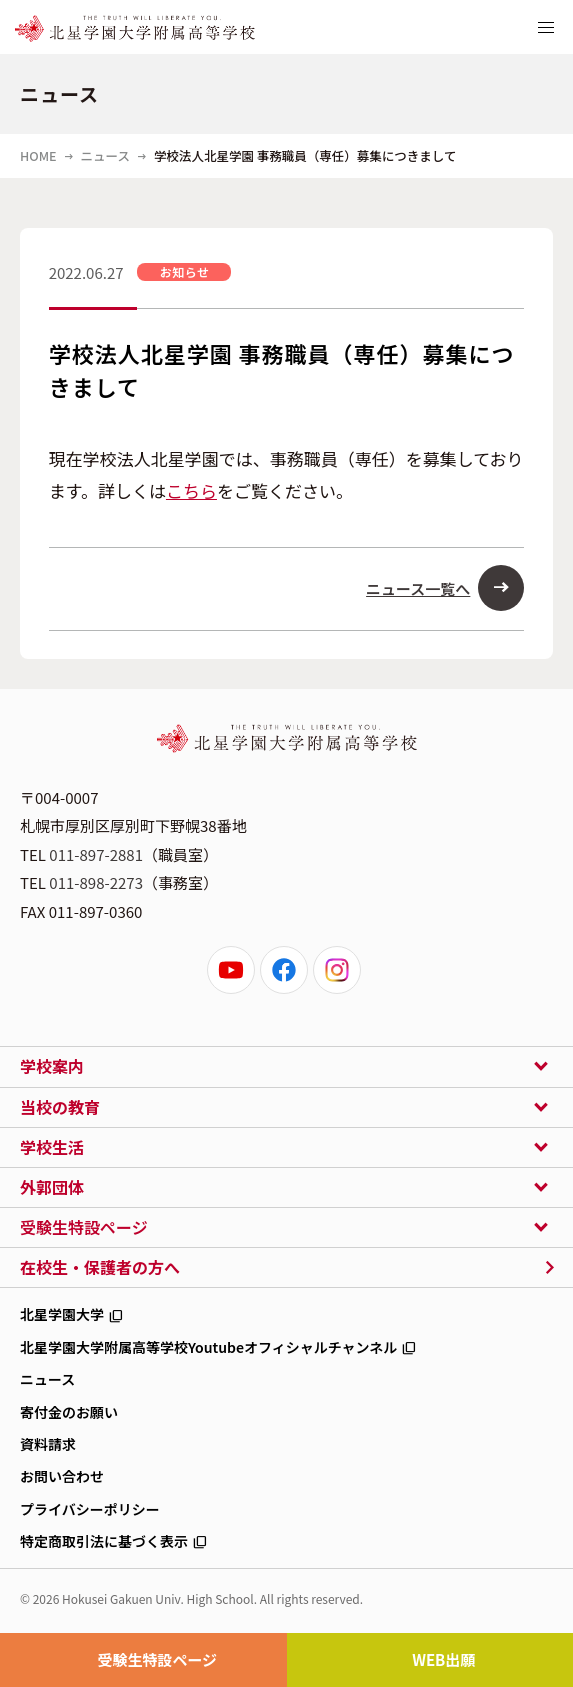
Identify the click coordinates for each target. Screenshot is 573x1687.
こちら (191, 490)
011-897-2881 (96, 854)
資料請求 (48, 1444)
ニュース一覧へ (418, 588)
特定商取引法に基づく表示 (104, 1541)
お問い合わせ (62, 1476)
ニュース (105, 155)
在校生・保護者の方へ (100, 1267)
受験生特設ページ (157, 1659)
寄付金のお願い (69, 1412)
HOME (38, 155)
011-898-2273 (96, 882)
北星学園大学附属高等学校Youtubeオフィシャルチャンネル (208, 1347)
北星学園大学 (62, 1314)
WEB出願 (443, 1659)
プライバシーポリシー (90, 1509)
